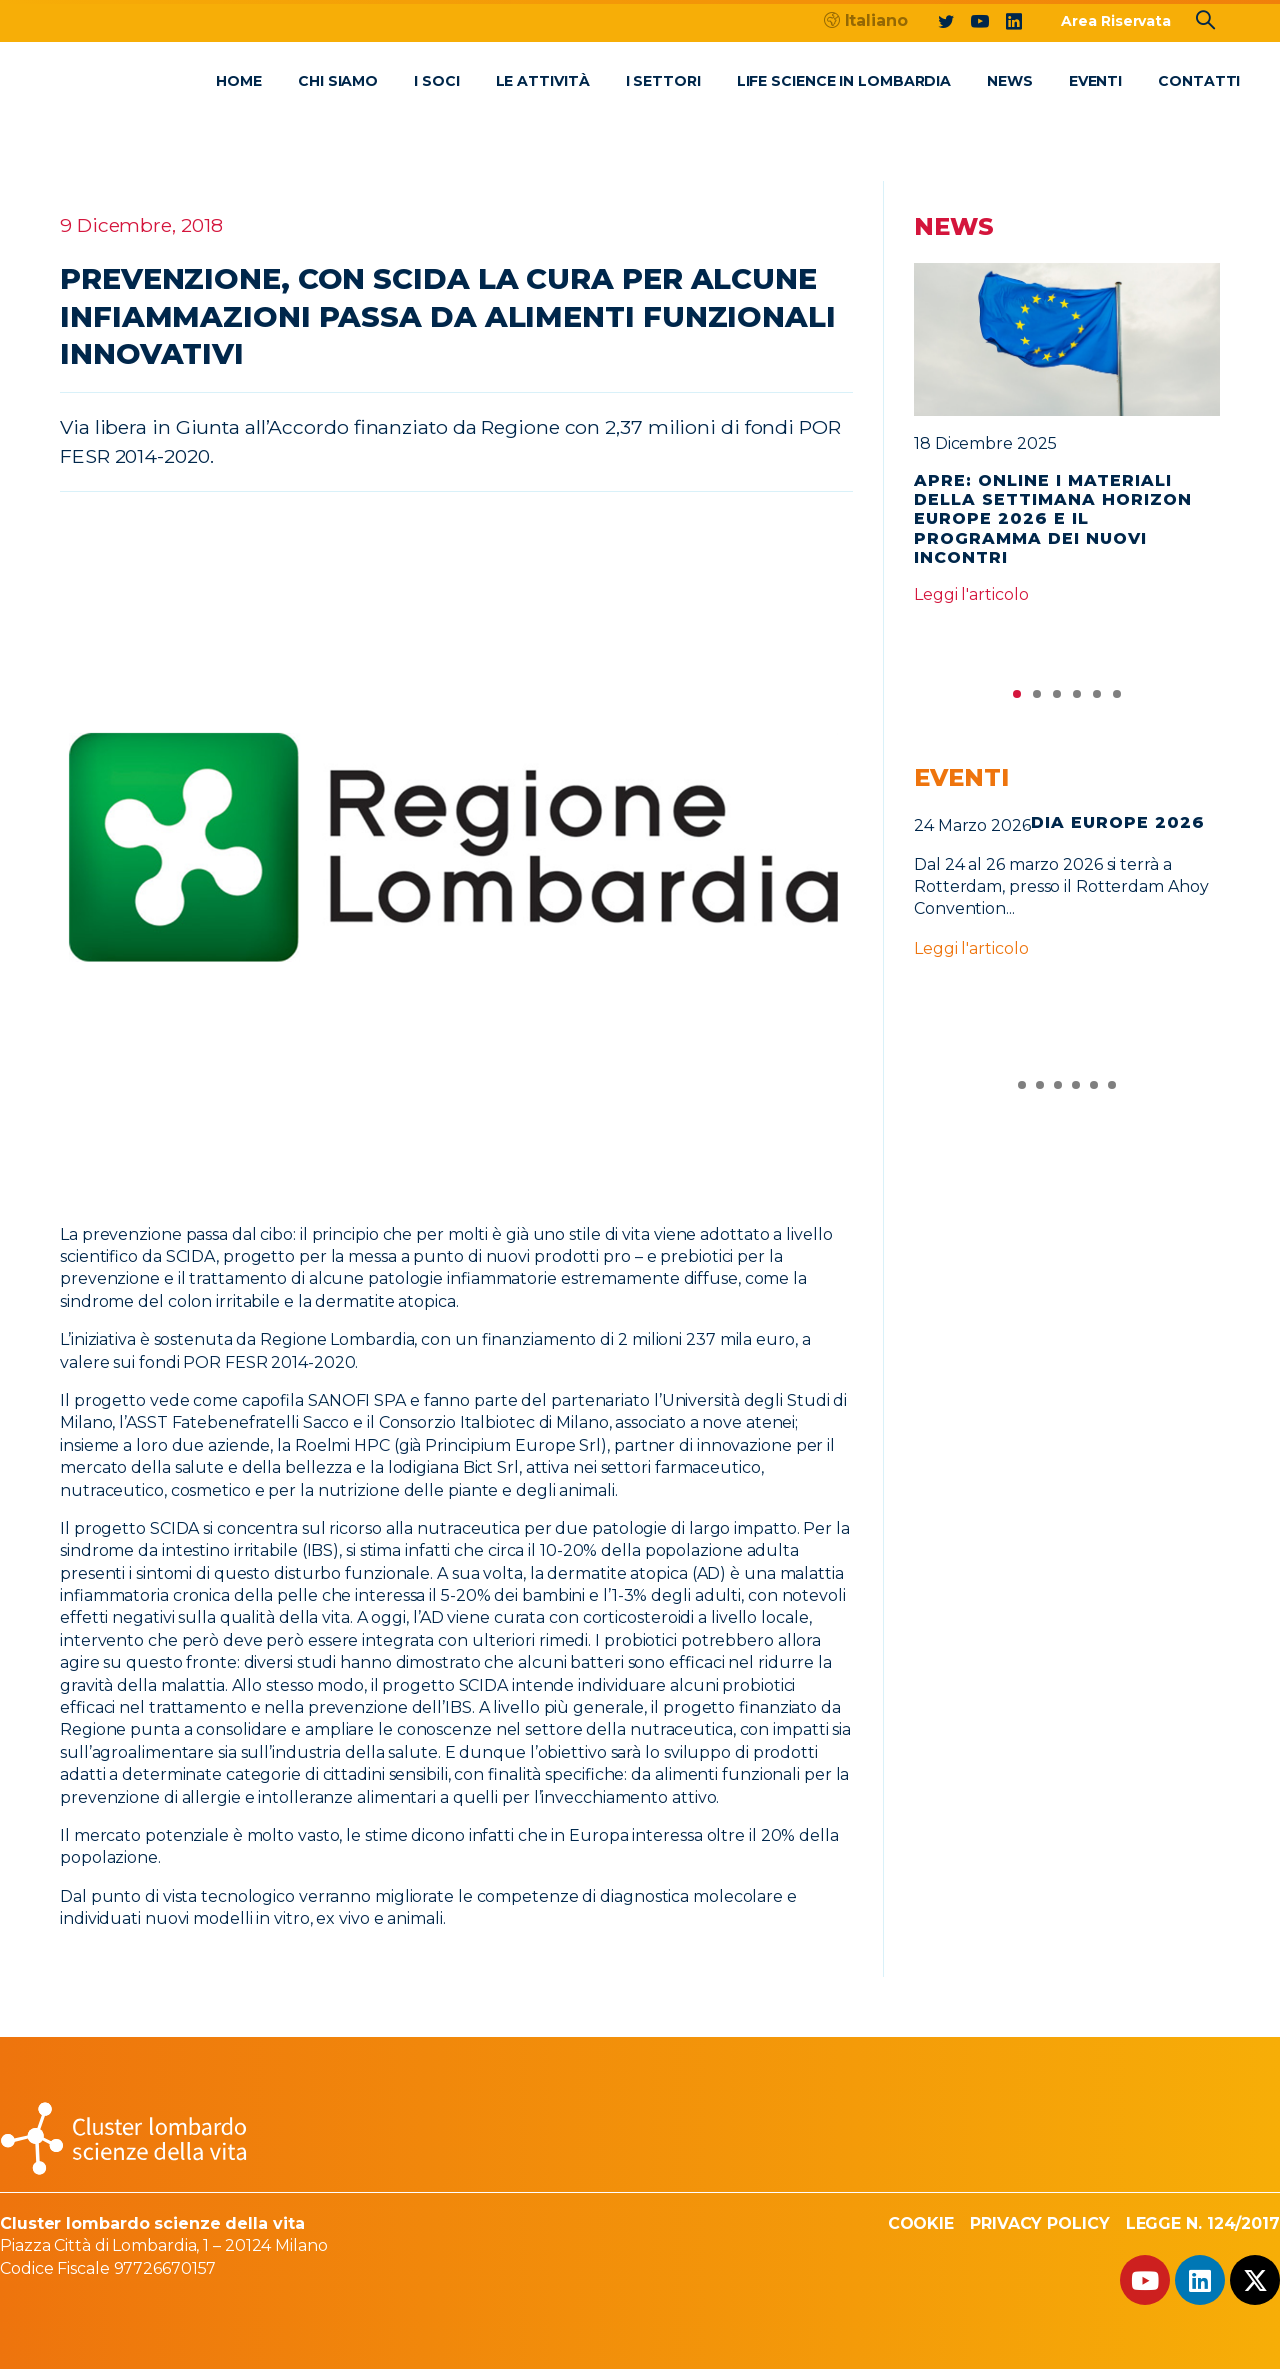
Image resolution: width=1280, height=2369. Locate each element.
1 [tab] (1017, 699)
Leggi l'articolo (971, 594)
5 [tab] (1097, 699)
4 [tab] (1077, 699)
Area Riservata (1116, 21)
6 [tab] (1117, 699)
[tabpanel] (1067, 443)
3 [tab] (1057, 699)
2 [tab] (1037, 699)
